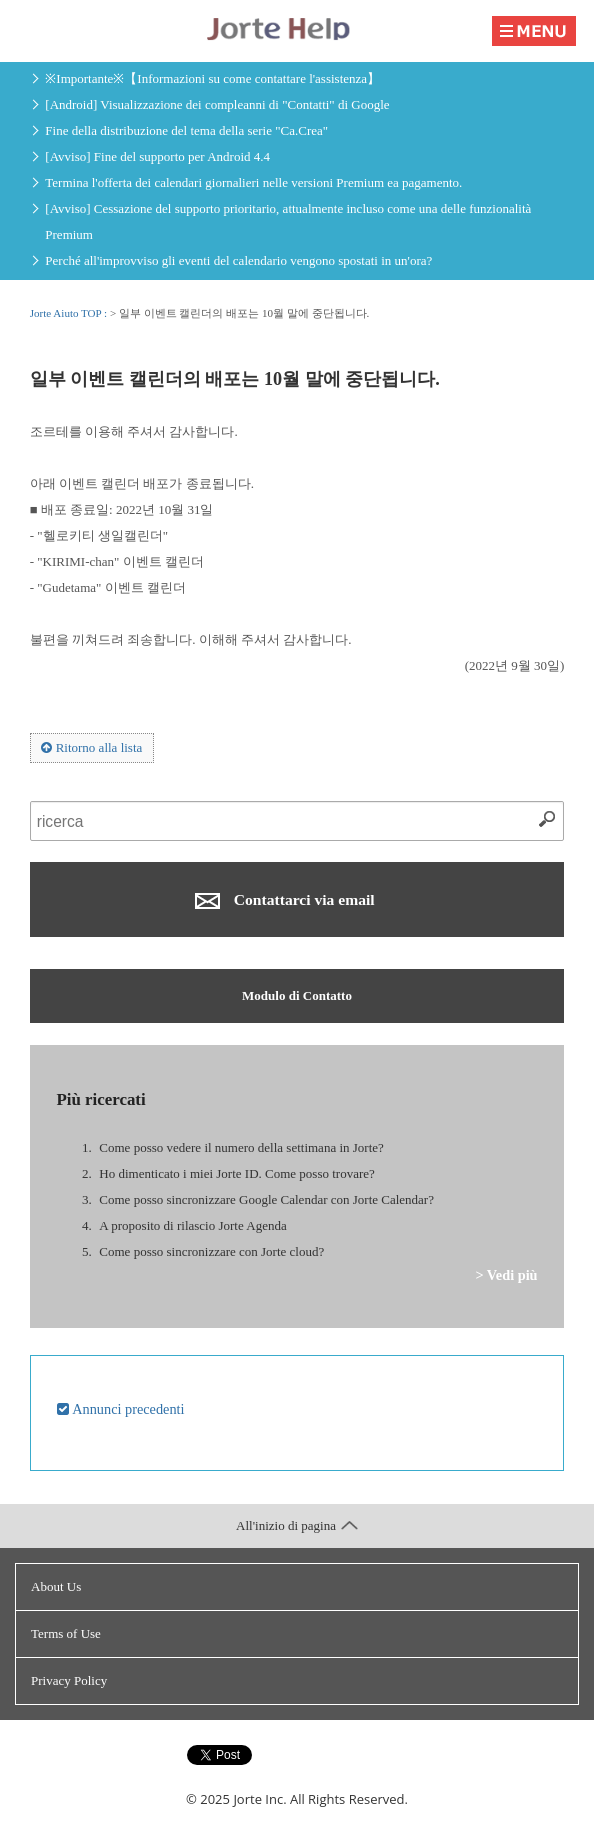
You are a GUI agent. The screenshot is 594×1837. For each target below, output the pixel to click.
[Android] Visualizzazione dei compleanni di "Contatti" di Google (217, 104)
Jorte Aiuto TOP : (70, 313)
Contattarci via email (284, 900)
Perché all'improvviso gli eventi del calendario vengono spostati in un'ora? (238, 260)
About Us (56, 1586)
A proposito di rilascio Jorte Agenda (192, 1225)
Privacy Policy (69, 1680)
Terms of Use (66, 1633)
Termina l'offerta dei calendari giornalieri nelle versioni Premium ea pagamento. (253, 182)
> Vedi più (506, 1275)
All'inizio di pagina (297, 1525)
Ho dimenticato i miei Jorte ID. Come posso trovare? (236, 1173)
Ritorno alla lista (91, 747)
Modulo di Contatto (297, 995)
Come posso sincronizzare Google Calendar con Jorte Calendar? (266, 1199)
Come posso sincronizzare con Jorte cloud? (211, 1251)
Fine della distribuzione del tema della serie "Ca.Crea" (186, 130)
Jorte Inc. (259, 1799)
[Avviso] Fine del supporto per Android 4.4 (157, 156)
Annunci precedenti (120, 1409)
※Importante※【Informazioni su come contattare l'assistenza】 (212, 78)
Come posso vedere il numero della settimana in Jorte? (241, 1147)
